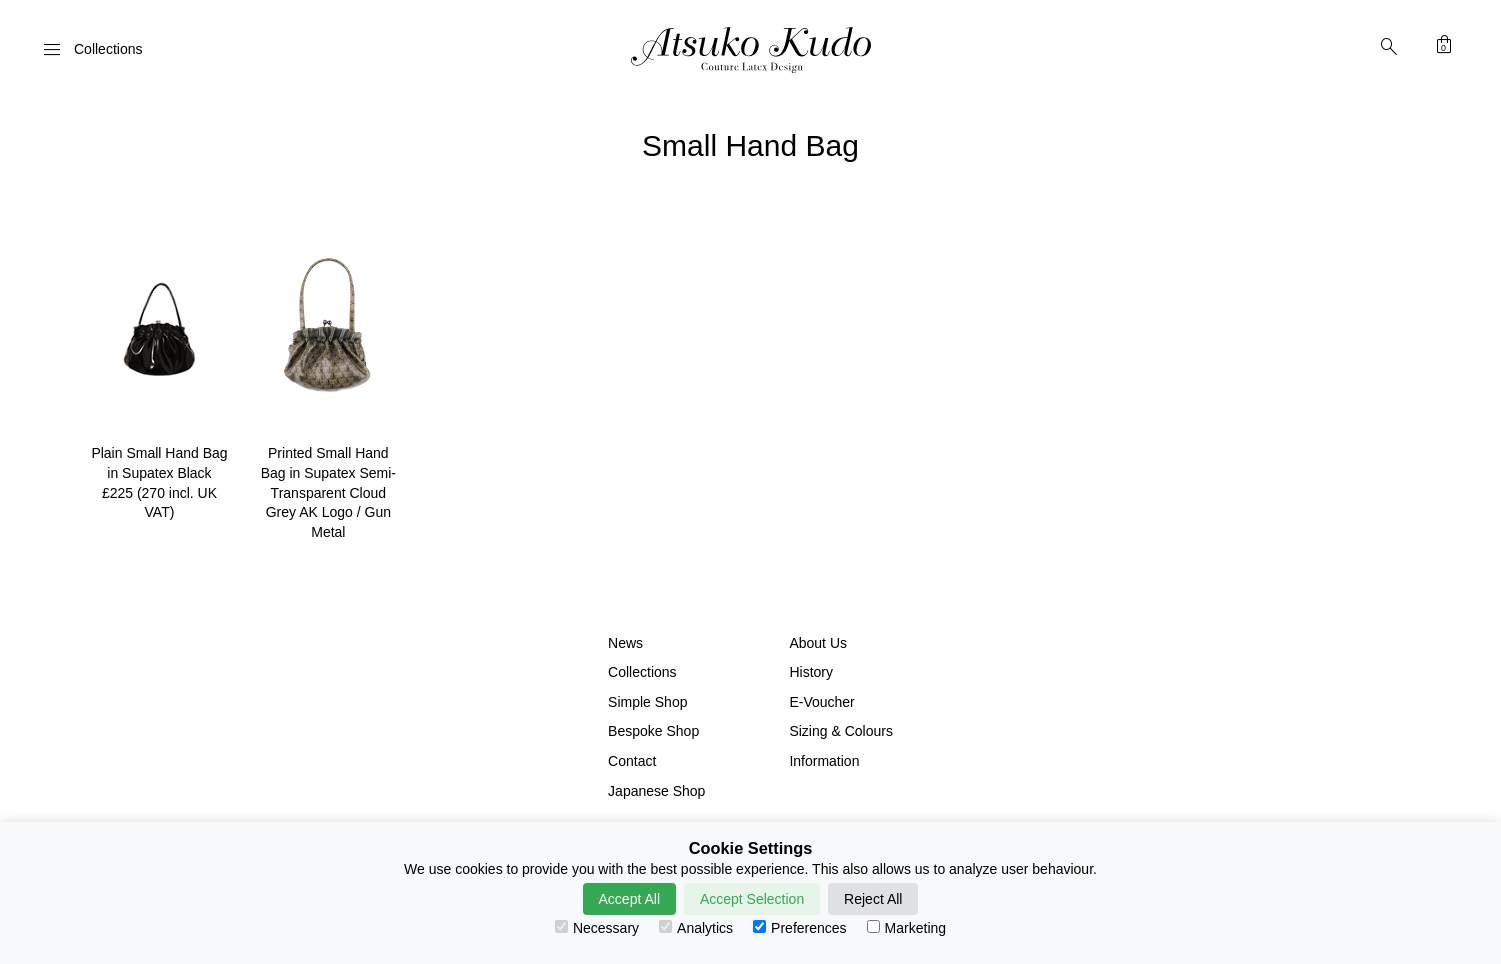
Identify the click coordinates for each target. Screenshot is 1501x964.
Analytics (696, 928)
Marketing (906, 928)
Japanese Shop (656, 791)
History (811, 672)
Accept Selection (752, 899)
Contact (632, 761)
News (625, 643)
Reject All (873, 899)
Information (824, 761)
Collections (642, 672)
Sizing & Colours (841, 731)
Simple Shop (647, 702)
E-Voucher (821, 702)
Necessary (597, 928)
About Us (818, 643)
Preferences (799, 928)
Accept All (629, 899)
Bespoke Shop (653, 731)
